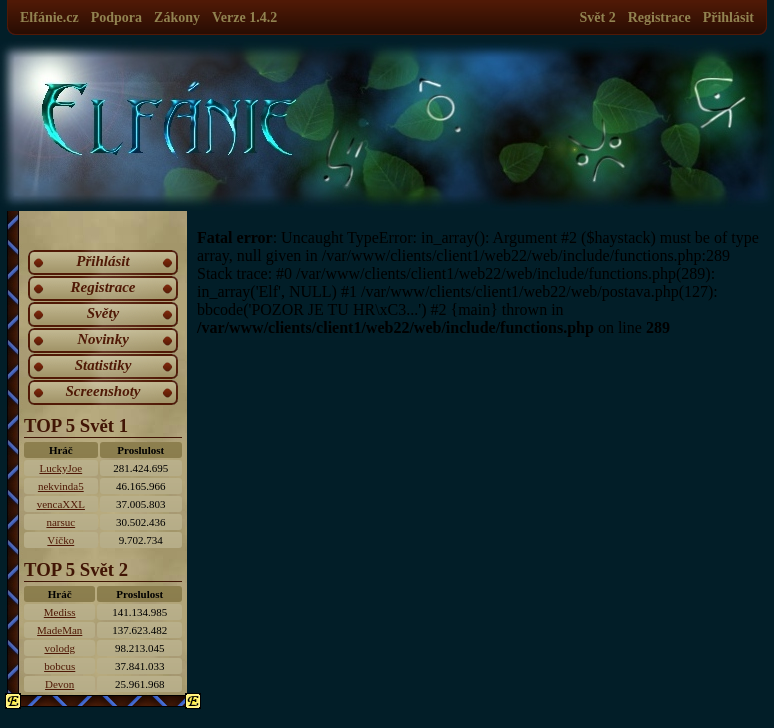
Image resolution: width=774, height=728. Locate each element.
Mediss (60, 612)
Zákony (177, 17)
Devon (59, 684)
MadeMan (59, 630)
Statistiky (103, 365)
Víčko (60, 540)
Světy (103, 313)
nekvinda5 (61, 486)
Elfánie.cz (49, 17)
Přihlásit (728, 17)
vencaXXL (61, 504)
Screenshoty (103, 391)
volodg (59, 648)
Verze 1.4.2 (244, 17)
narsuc (60, 522)
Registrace (659, 17)
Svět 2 (598, 17)
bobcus (59, 666)
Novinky (103, 339)
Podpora (116, 17)
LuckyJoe (60, 468)
